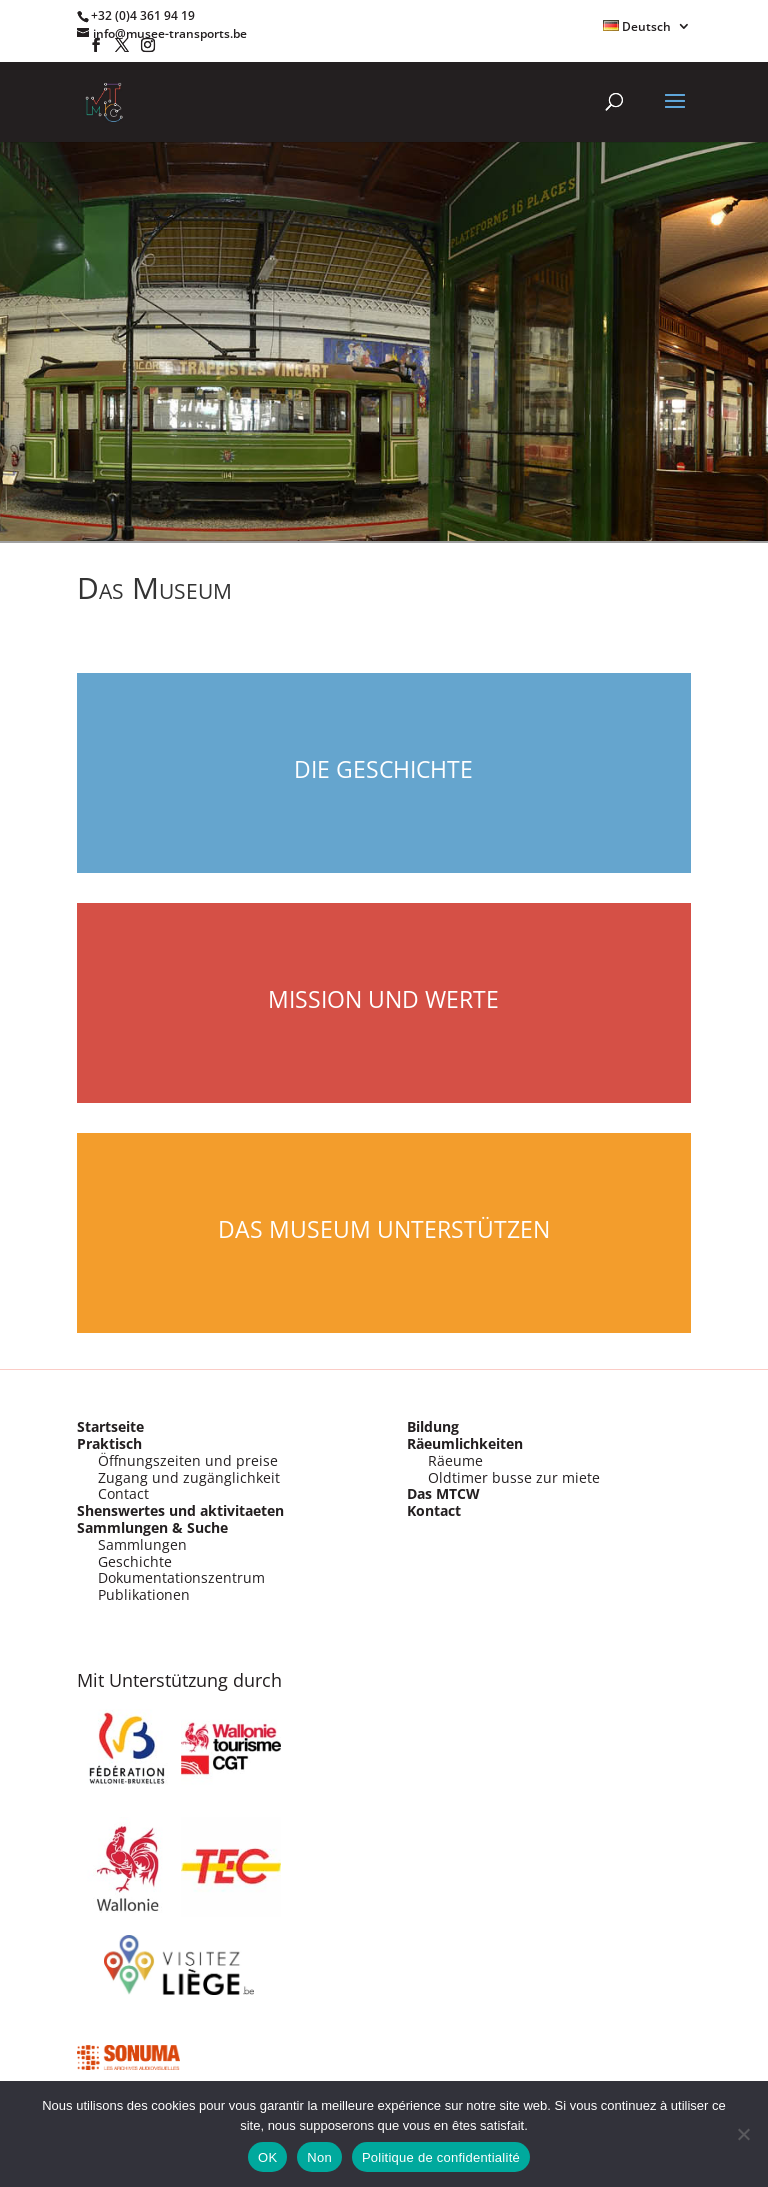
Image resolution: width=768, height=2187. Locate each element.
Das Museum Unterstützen (384, 1229)
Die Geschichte (383, 769)
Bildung (433, 1426)
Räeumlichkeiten (465, 1443)
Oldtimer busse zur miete (514, 1477)
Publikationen (144, 1594)
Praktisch (109, 1443)
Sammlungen (142, 1544)
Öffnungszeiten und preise (188, 1460)
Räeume (455, 1460)
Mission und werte (383, 999)
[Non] (743, 2134)
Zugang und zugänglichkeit (189, 1477)
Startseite (110, 1426)
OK (267, 2157)
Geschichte (135, 1561)
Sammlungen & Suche (152, 1527)
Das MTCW (443, 1493)
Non (319, 2157)
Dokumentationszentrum (181, 1577)
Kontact (434, 1510)
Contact (123, 1493)
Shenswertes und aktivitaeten (180, 1510)
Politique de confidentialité (441, 2157)
